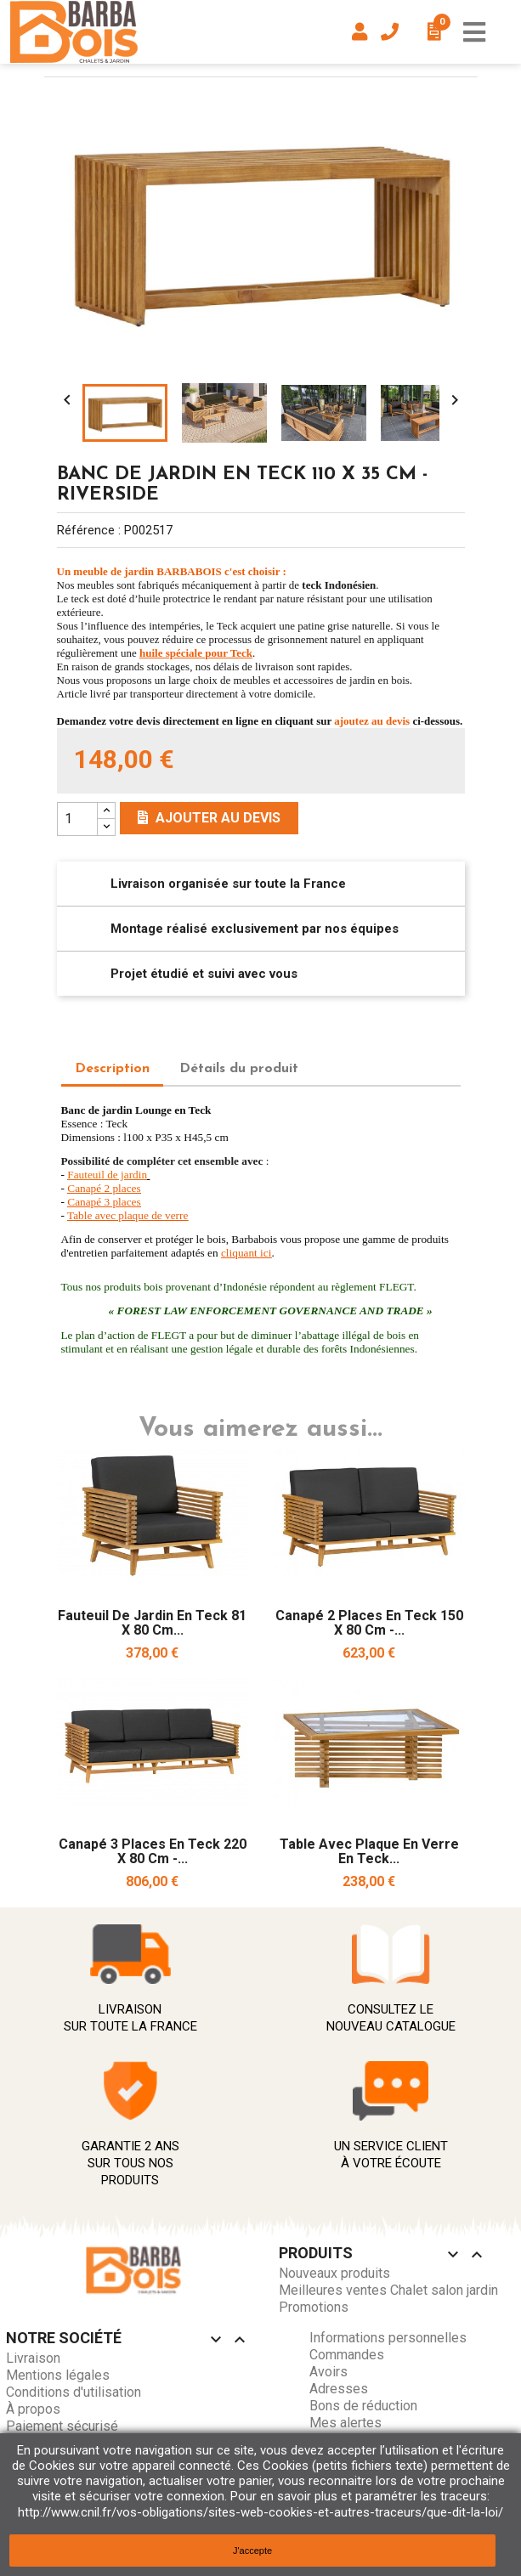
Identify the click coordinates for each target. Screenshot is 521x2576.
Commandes (346, 2355)
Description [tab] (112, 1069)
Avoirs (328, 2372)
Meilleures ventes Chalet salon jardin (388, 2290)
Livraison (33, 2358)
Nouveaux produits (334, 2273)
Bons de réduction (363, 2406)
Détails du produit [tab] (238, 1069)
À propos (33, 2409)
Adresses (338, 2389)
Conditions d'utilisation (73, 2392)
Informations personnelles (388, 2338)
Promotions (313, 2307)
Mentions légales (58, 2375)
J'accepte (252, 2550)
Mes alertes (345, 2423)
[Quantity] (77, 819)
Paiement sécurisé (62, 2426)
